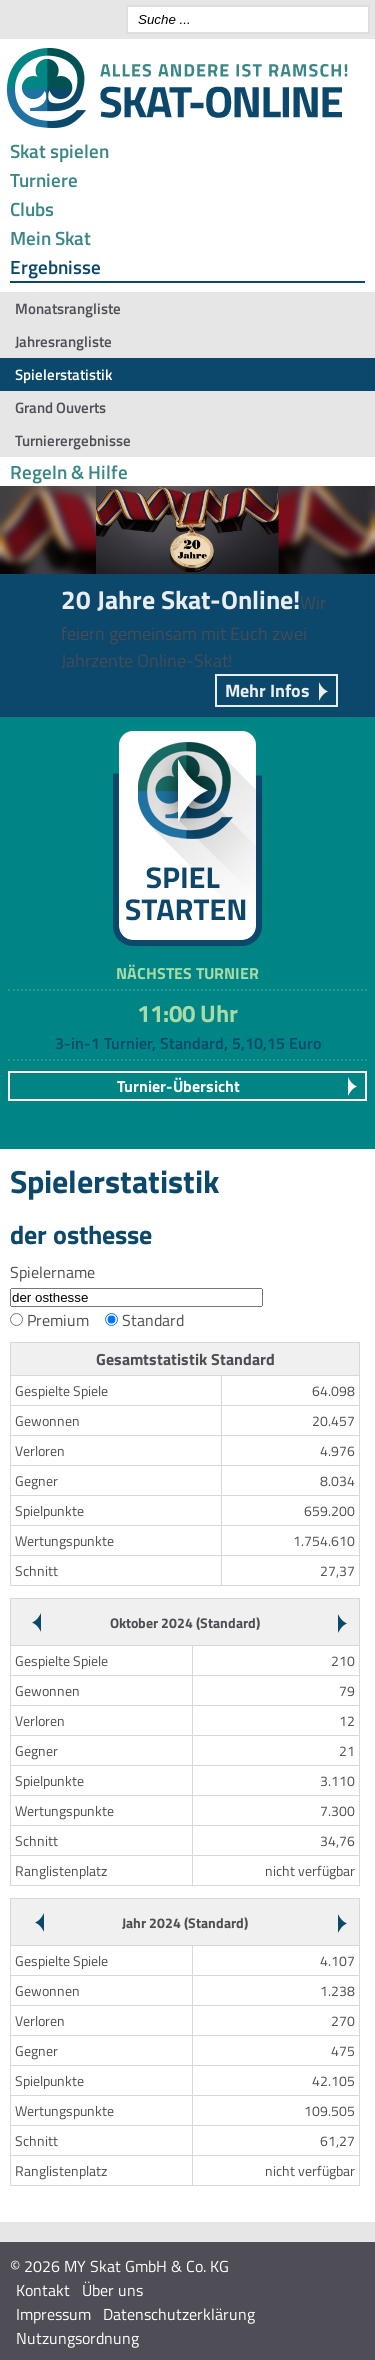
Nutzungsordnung (77, 2338)
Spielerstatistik (63, 374)
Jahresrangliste (63, 341)
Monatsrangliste (68, 308)
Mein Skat (50, 237)
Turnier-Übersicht (178, 1086)
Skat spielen (59, 150)
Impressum (53, 2314)
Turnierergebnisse (73, 440)
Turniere (44, 179)
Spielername (52, 1272)
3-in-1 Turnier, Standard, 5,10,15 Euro (188, 1043)
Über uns (112, 2290)
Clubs (32, 208)
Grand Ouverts (60, 407)
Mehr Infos (267, 690)
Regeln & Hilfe (69, 471)
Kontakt (43, 2290)
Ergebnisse (55, 266)
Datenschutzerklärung (179, 2314)
